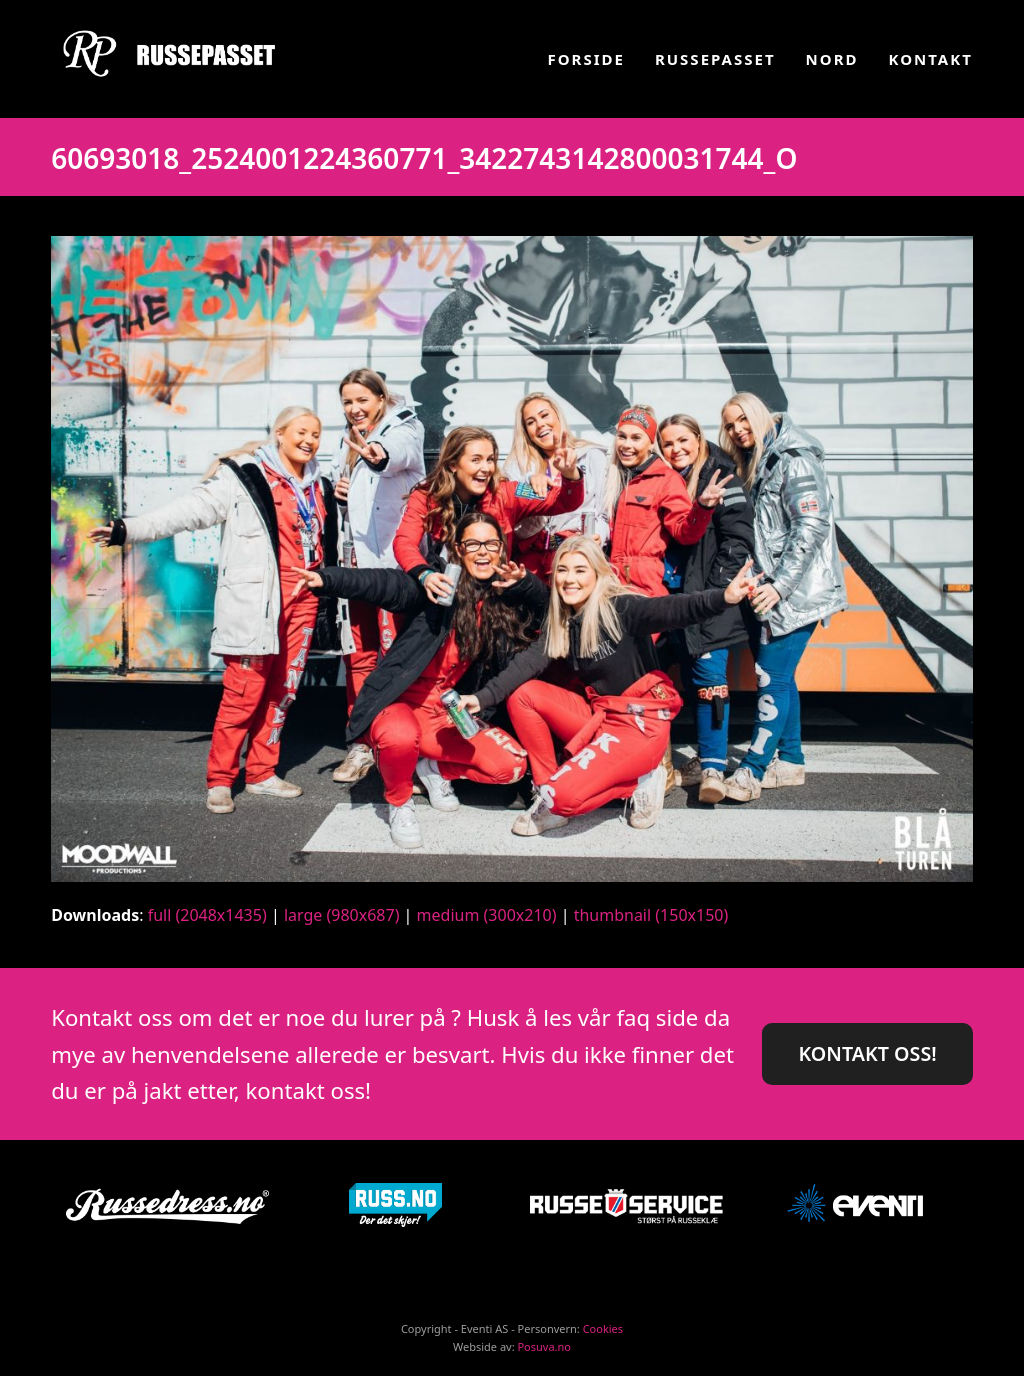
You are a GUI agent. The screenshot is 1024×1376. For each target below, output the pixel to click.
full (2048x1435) (207, 915)
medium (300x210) (487, 915)
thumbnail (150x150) (651, 915)
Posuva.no (544, 1346)
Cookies (603, 1328)
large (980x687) (342, 915)
